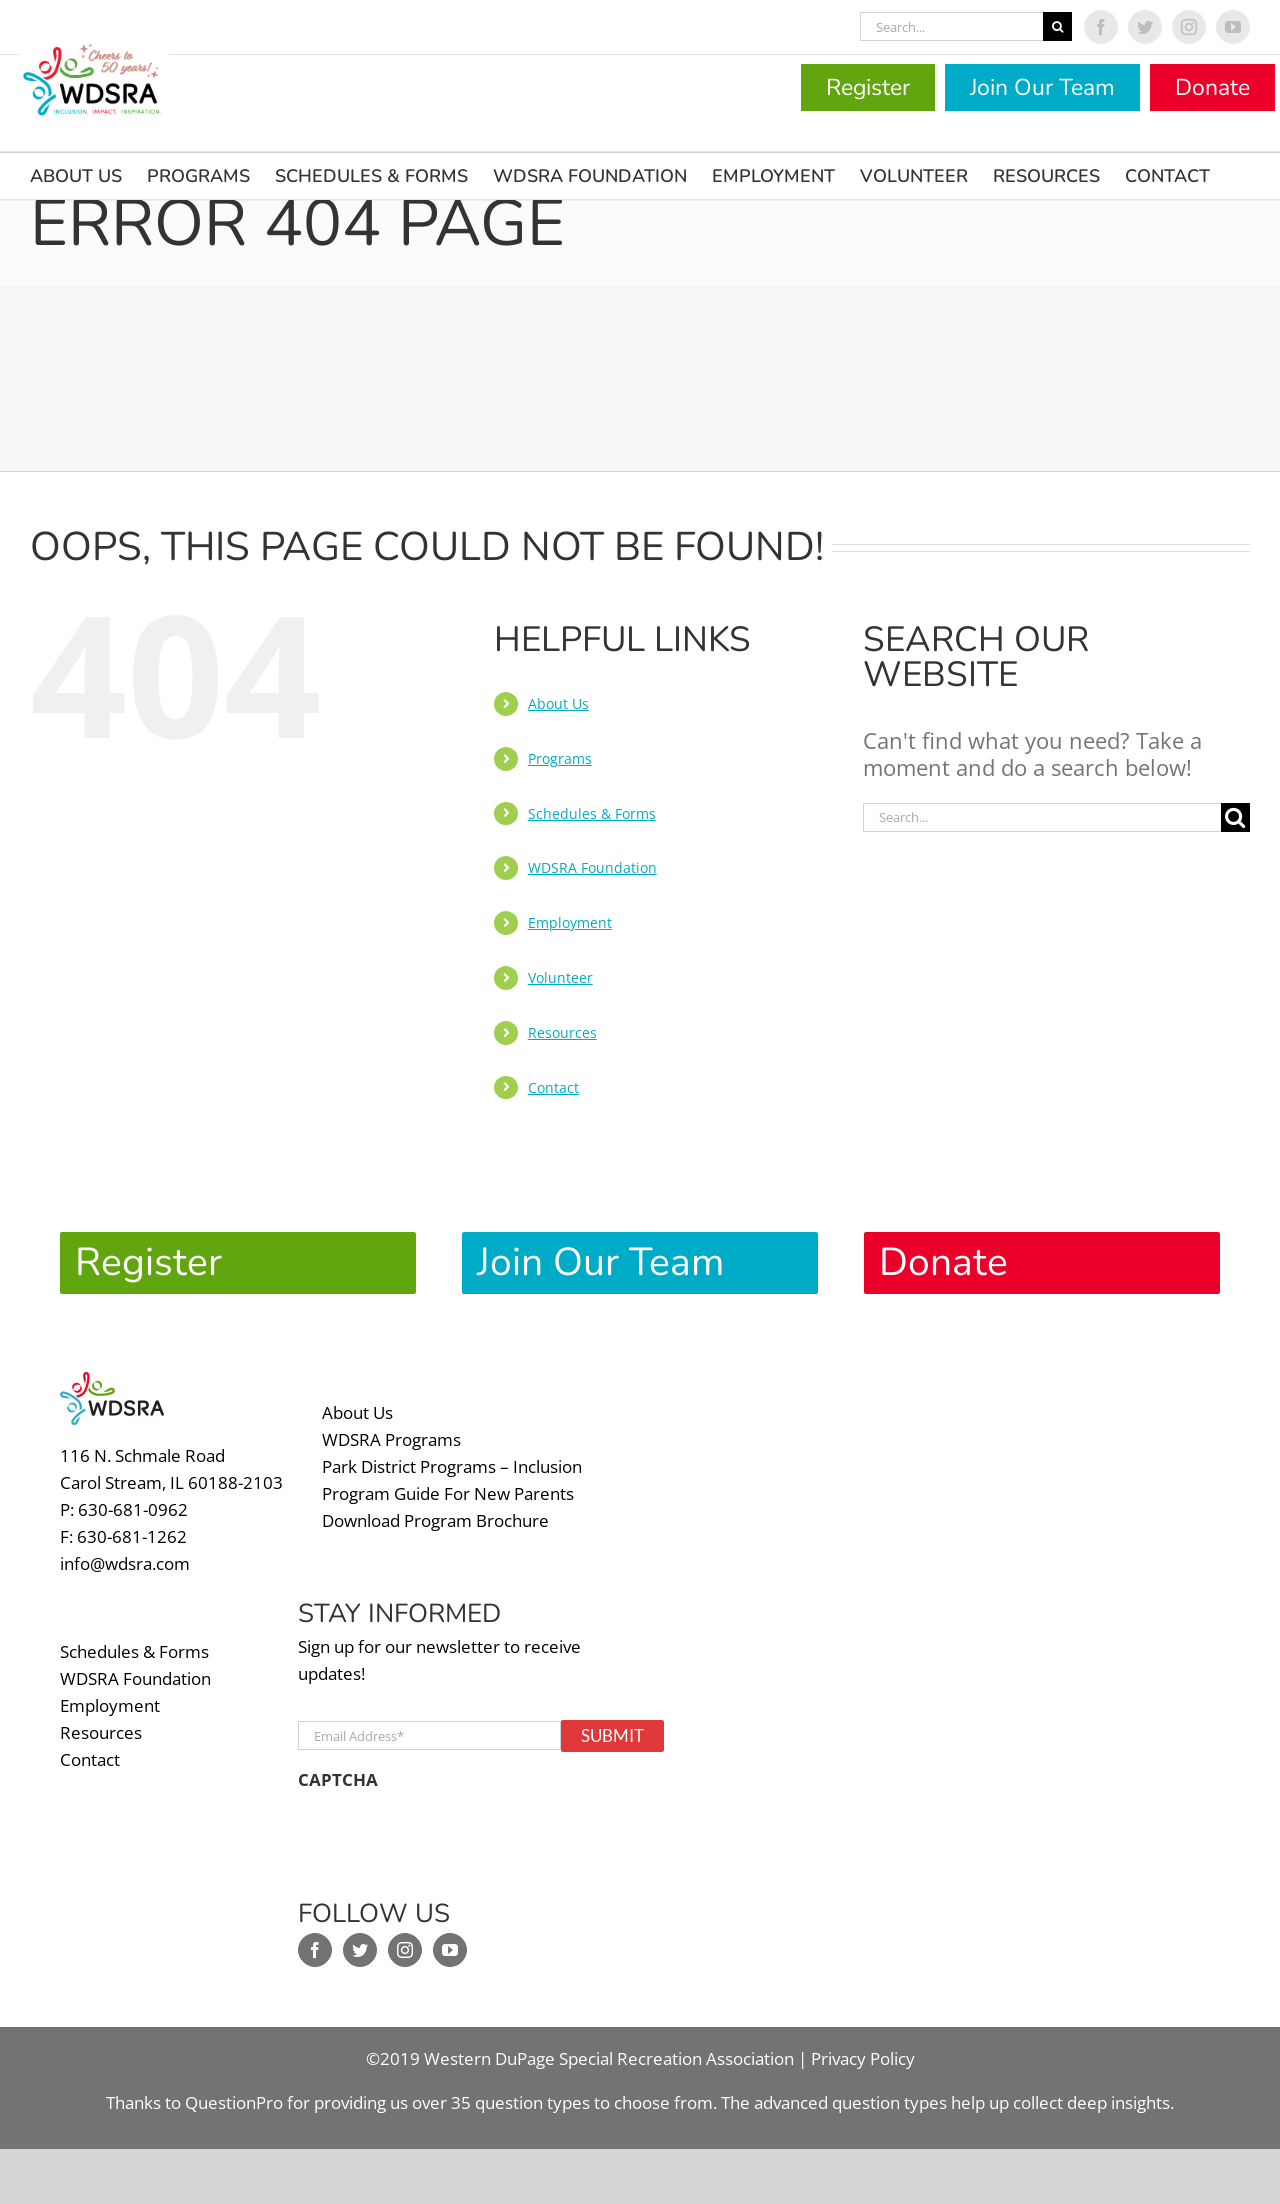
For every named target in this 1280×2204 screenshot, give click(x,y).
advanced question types (852, 2091)
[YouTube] (450, 1939)
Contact (553, 1087)
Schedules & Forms (592, 813)
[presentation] (450, 1829)
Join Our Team (1042, 87)
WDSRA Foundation (592, 867)
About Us (558, 703)
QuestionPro (234, 2091)
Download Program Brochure (435, 1508)
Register (868, 87)
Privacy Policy (863, 2047)
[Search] (1057, 26)
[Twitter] (360, 1939)
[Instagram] (405, 1939)
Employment (570, 922)
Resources (562, 1032)
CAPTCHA (338, 1769)
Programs (560, 758)
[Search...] (951, 26)
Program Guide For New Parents (448, 1481)
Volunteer (560, 977)
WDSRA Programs (391, 1427)
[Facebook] (315, 1939)
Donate (1212, 87)
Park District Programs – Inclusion (452, 1454)
